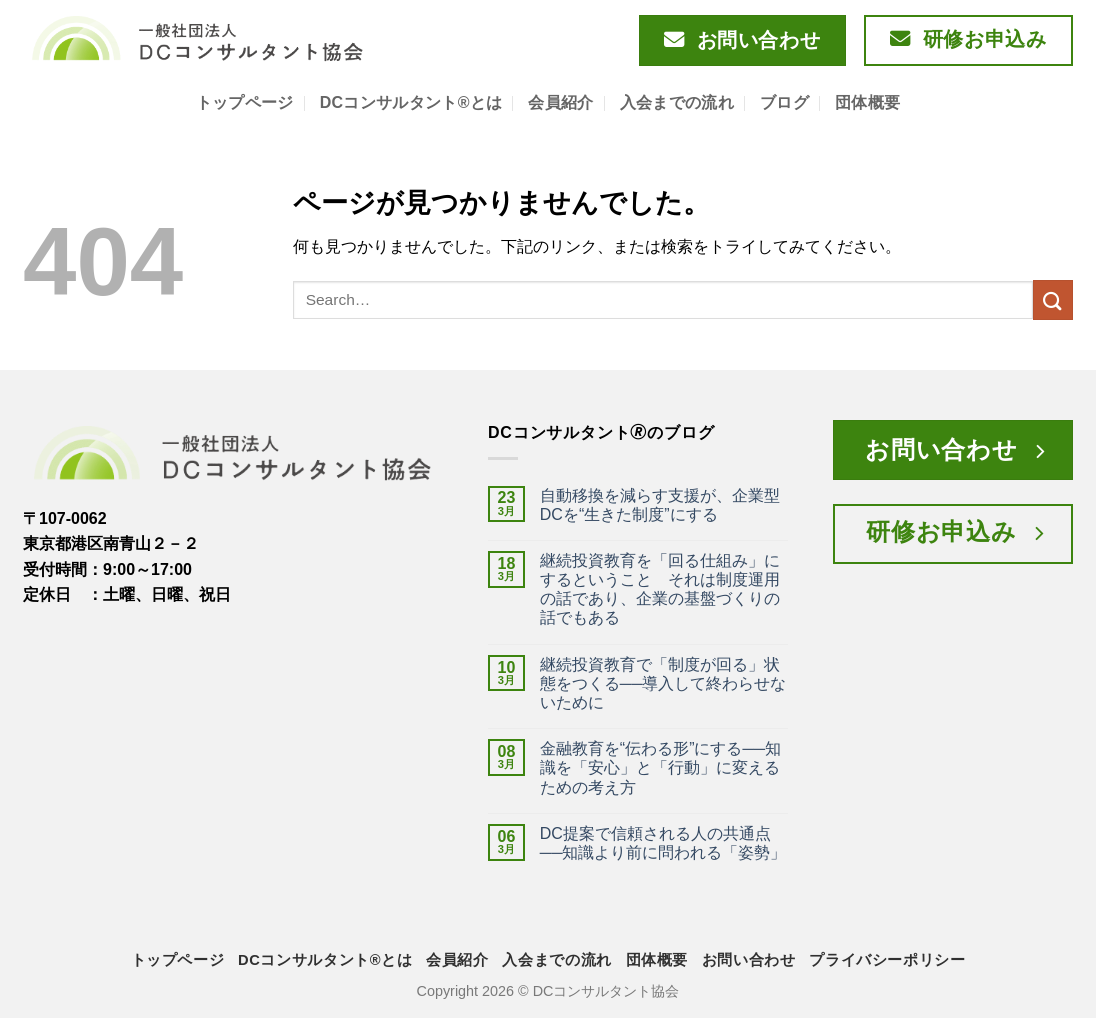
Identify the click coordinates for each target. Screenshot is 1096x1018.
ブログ (784, 102)
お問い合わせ (749, 960)
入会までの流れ (677, 102)
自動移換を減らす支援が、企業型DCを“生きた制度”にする (660, 505)
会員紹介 (560, 102)
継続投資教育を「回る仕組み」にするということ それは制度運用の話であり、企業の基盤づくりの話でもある (660, 589)
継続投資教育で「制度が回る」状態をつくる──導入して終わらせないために (663, 683)
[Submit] (1053, 299)
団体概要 (867, 102)
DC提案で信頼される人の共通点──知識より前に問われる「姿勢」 (663, 843)
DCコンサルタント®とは (411, 102)
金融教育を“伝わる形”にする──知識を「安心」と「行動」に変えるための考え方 (660, 767)
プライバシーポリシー (887, 960)
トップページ (245, 102)
